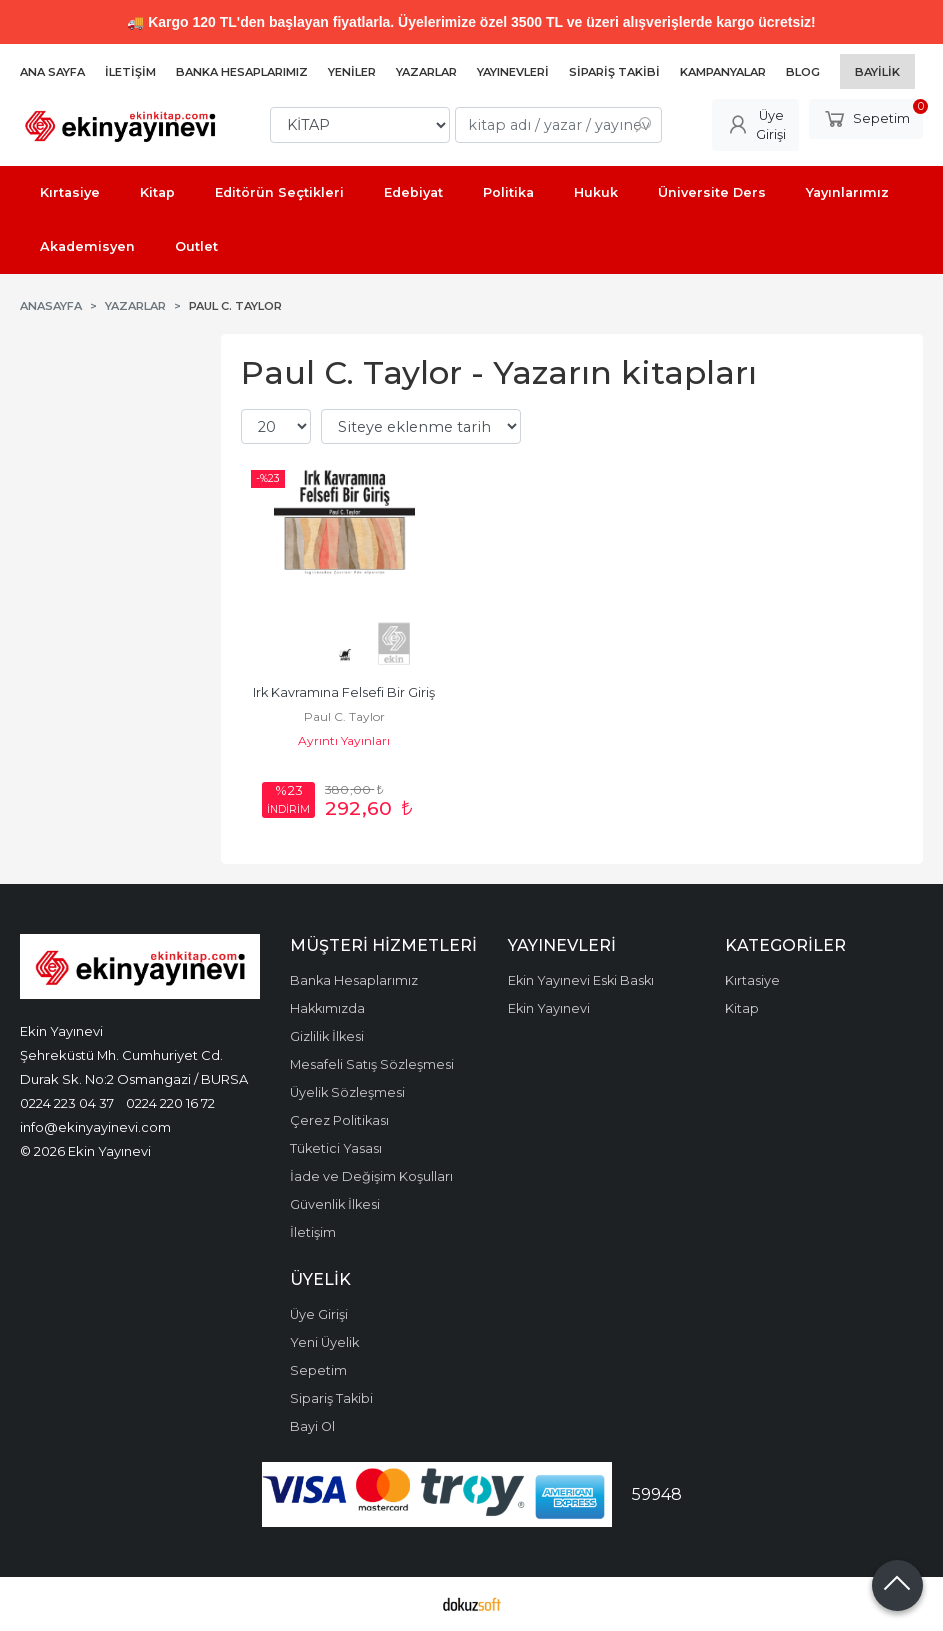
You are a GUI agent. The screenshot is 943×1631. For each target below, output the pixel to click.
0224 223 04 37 (67, 1103)
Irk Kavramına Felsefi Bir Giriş (344, 692)
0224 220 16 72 (170, 1103)
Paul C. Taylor (344, 716)
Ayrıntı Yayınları (344, 740)
